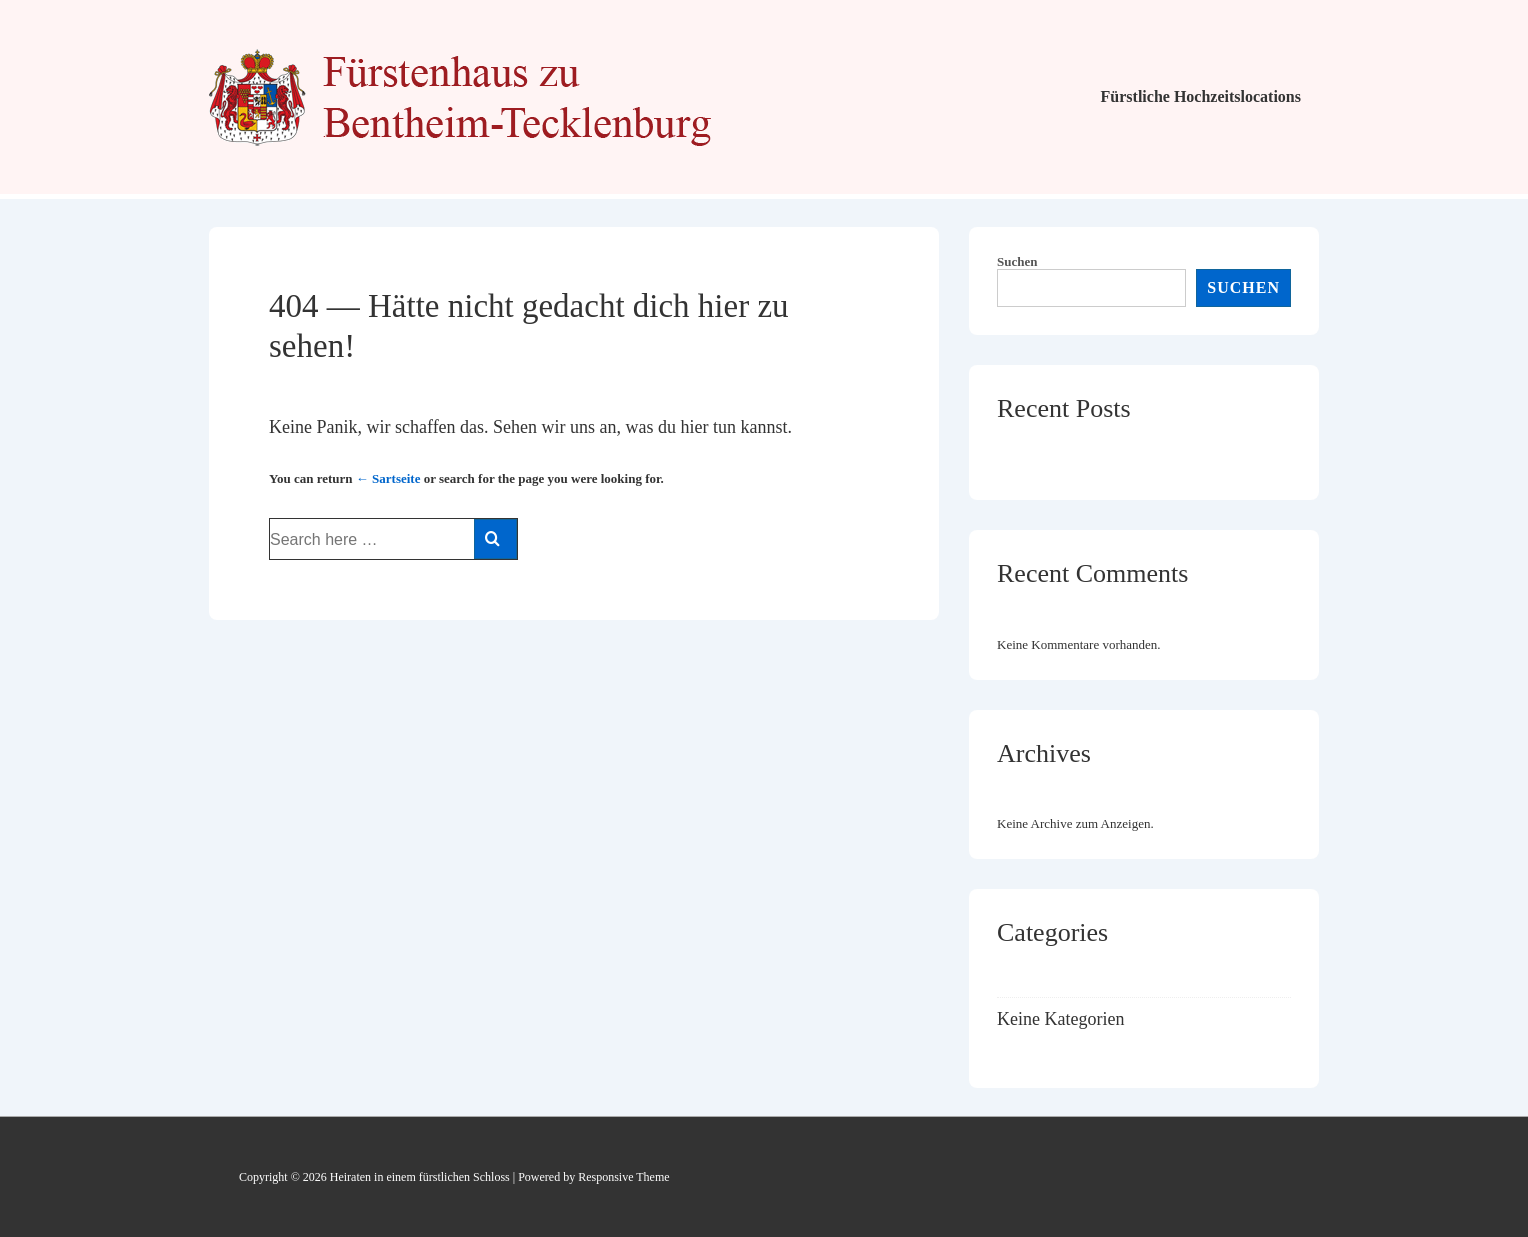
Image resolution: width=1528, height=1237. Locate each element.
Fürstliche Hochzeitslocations (1201, 96)
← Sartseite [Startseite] (388, 478)
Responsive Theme (623, 1177)
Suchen (1017, 261)
